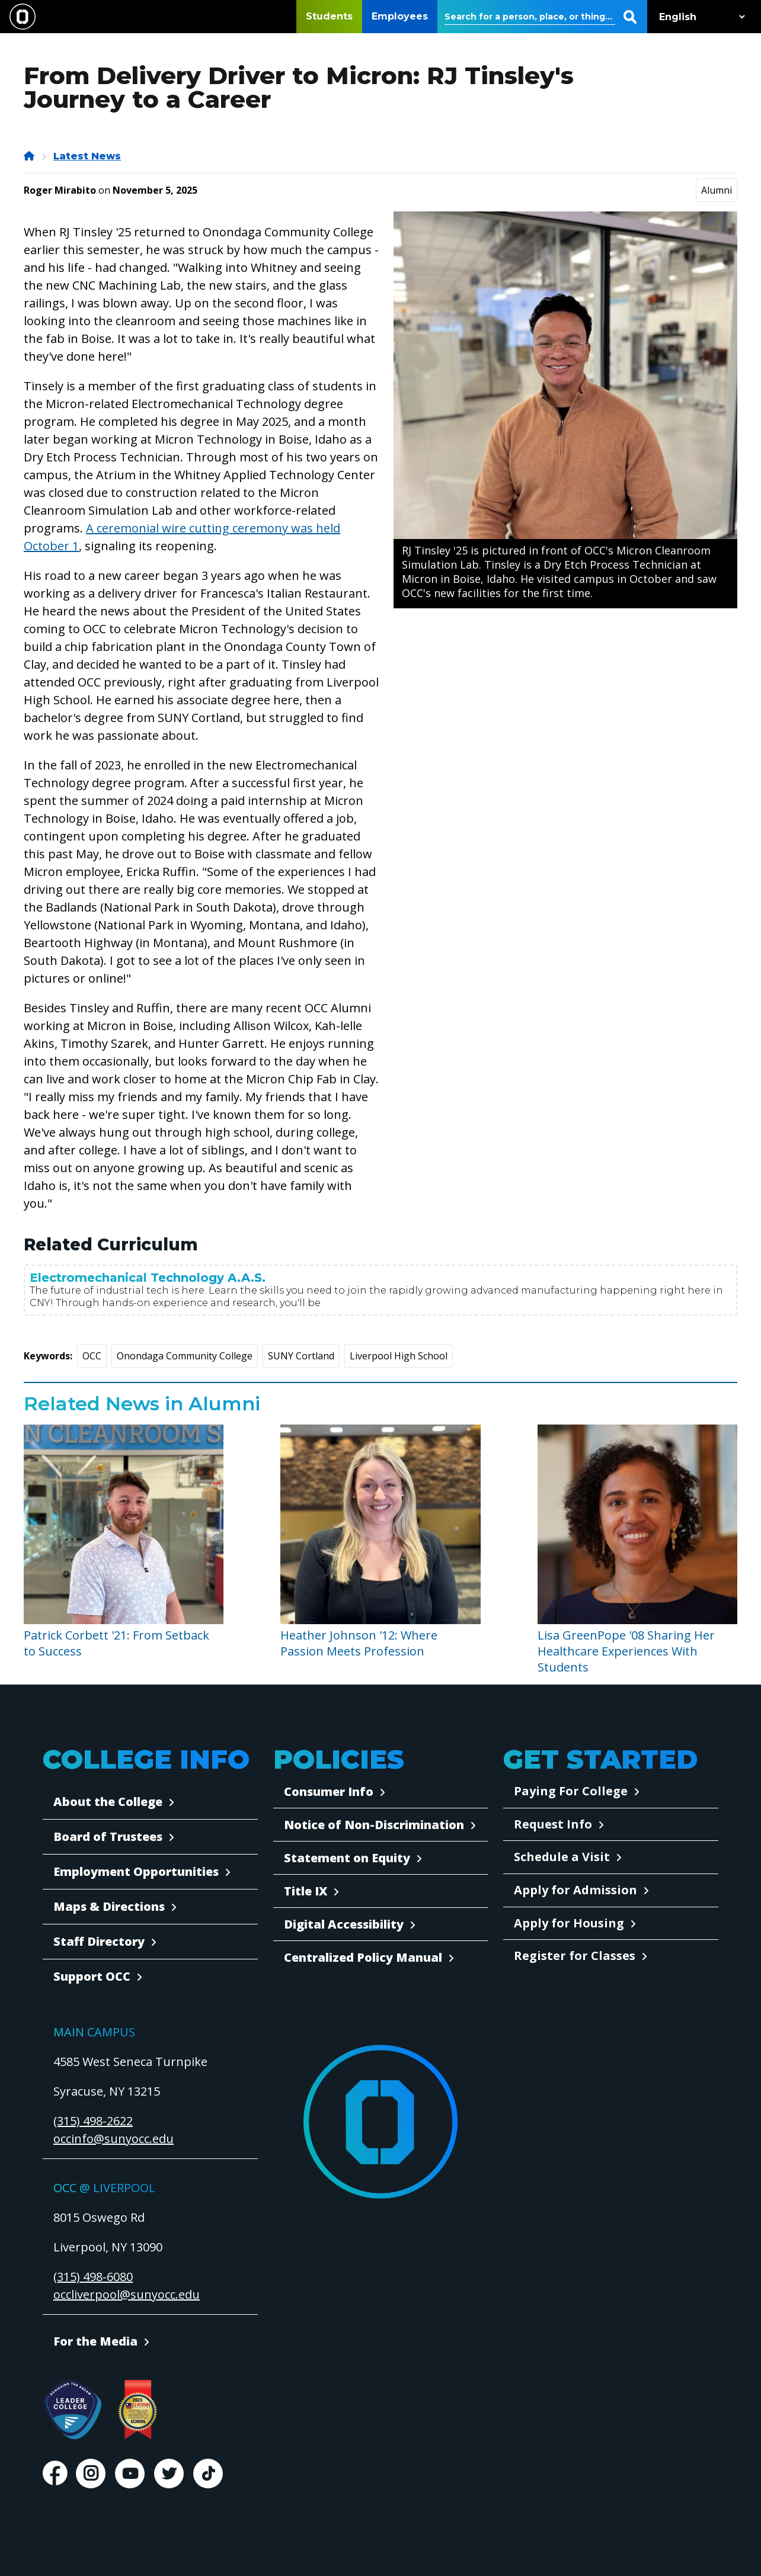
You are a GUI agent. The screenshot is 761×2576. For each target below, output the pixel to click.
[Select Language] (699, 17)
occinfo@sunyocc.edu (113, 2139)
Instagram (90, 2473)
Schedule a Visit (562, 1857)
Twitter (169, 2473)
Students (329, 16)
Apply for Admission (575, 1890)
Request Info (553, 1824)
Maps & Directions (109, 1906)
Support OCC (91, 1976)
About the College (107, 1802)
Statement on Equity (347, 1858)
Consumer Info (328, 1791)
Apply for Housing (569, 1923)
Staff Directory (99, 1941)
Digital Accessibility (344, 1924)
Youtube (130, 2473)
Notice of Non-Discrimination (374, 1825)
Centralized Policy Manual (363, 1957)
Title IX (305, 1891)
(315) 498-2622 (93, 2121)
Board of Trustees (107, 1836)
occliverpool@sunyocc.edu (126, 2294)
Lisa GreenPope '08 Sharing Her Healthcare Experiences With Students (626, 1651)
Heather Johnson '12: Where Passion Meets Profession (358, 1643)
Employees (400, 16)
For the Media (95, 2341)
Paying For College (571, 1791)
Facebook (54, 2473)
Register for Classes (574, 1956)
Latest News (87, 156)
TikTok (208, 2473)
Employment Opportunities (136, 1871)
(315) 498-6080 (93, 2277)
